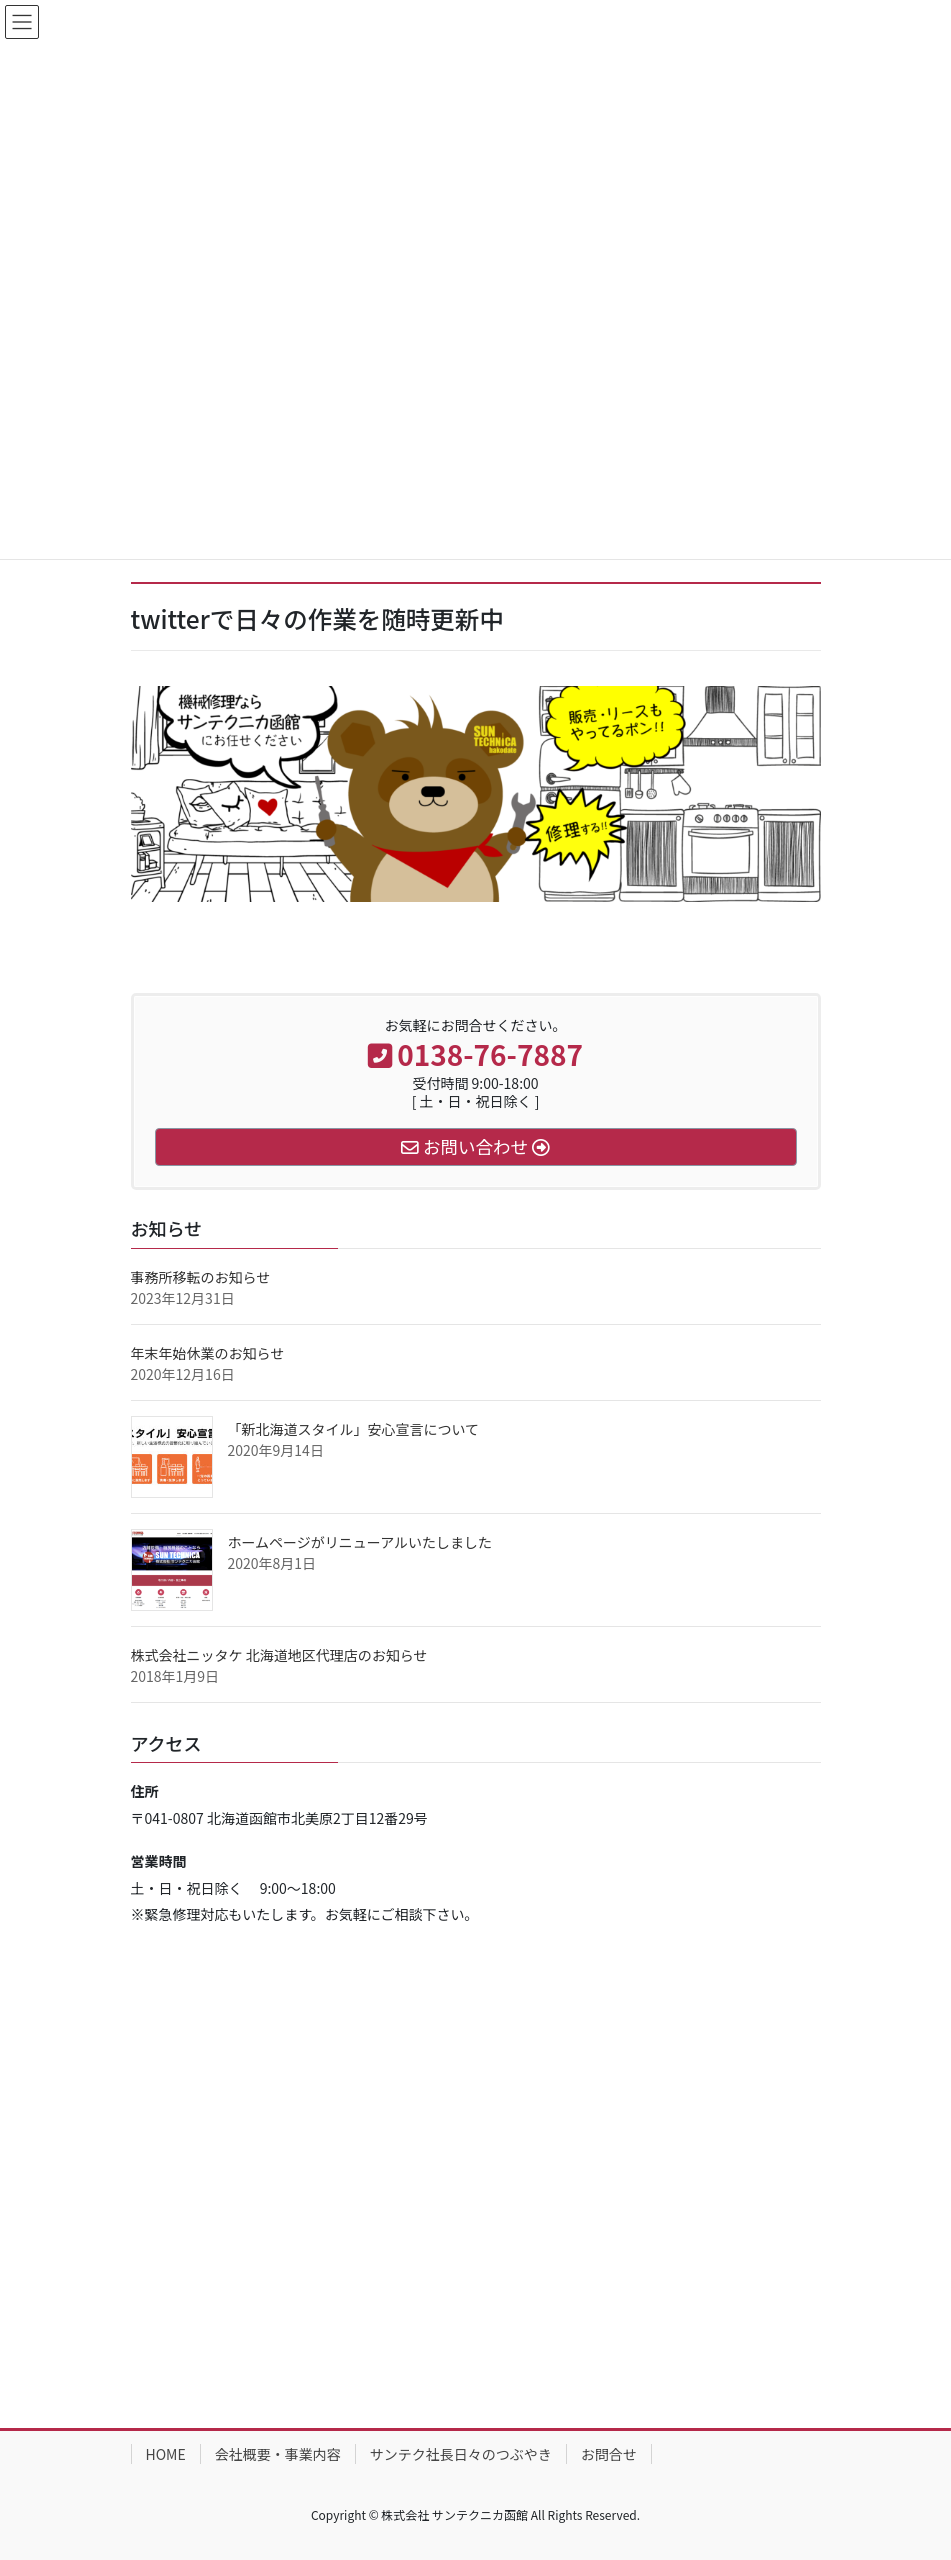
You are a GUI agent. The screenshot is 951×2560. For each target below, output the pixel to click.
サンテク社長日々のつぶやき (461, 2454)
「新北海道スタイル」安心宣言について (354, 1429)
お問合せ (609, 2454)
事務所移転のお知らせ (201, 1277)
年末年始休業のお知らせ (208, 1353)
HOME (166, 2454)
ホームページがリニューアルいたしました (360, 1542)
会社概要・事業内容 (278, 2454)
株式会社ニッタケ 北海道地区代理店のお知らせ (279, 1655)
